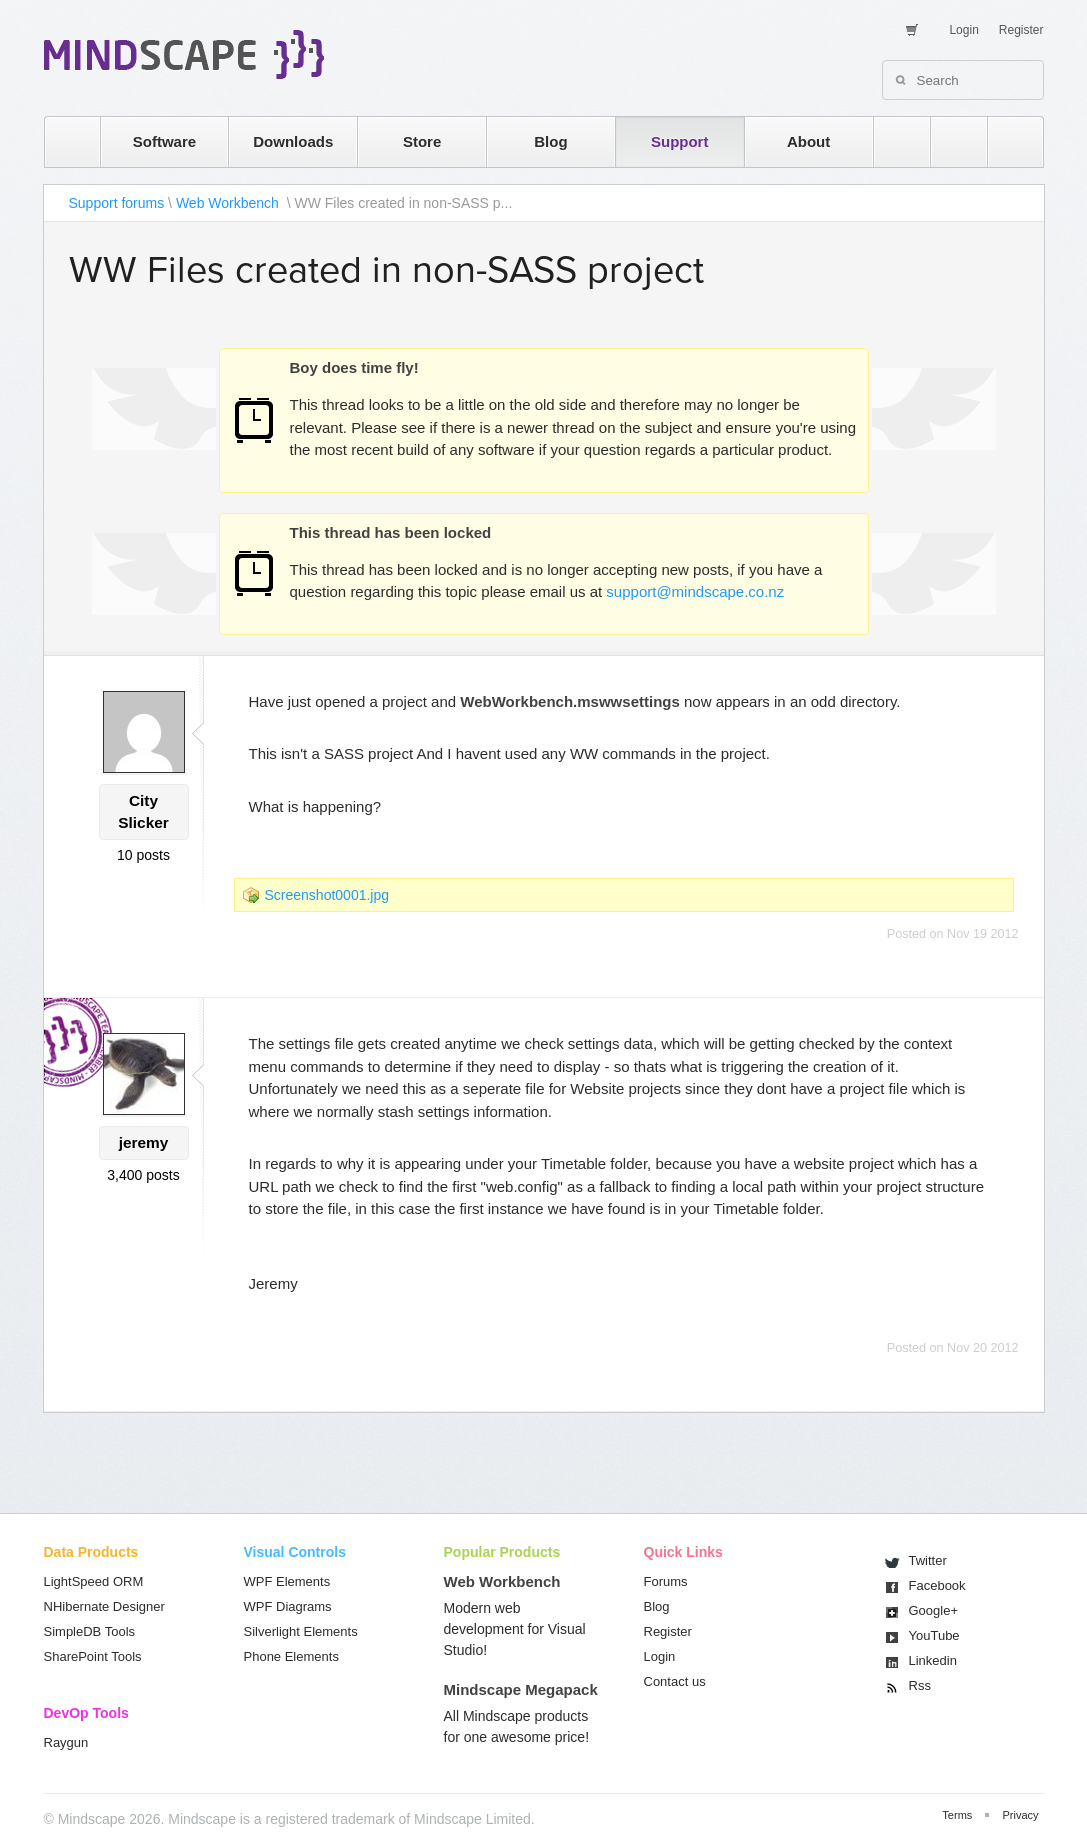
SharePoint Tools (93, 1656)
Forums (666, 1581)
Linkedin (933, 1660)
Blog (550, 141)
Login (963, 30)
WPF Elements (287, 1581)
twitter (949, 141)
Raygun (66, 1742)
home (62, 141)
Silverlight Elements (301, 1631)
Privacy (1020, 1815)
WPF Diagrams (288, 1606)
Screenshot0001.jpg (327, 895)
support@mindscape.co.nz (695, 591)
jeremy (144, 1142)
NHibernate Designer (104, 1606)
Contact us (675, 1681)
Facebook (937, 1585)
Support (680, 141)
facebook (1005, 141)
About (808, 141)
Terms (957, 1815)
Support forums (117, 203)
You (934, 1635)
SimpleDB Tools (90, 1631)
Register (1021, 30)
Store (422, 141)
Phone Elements (291, 1656)
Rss (920, 1685)
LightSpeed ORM (94, 1581)
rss (892, 141)
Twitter (928, 1560)
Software (164, 141)
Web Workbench (229, 203)
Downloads (293, 141)
